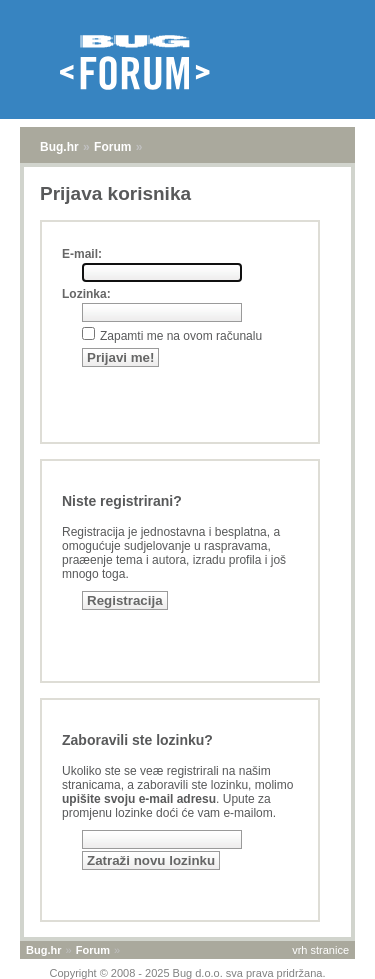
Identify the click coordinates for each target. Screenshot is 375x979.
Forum (112, 147)
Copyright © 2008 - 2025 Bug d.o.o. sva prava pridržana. (188, 973)
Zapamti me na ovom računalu (181, 336)
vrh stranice (320, 950)
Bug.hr (59, 147)
